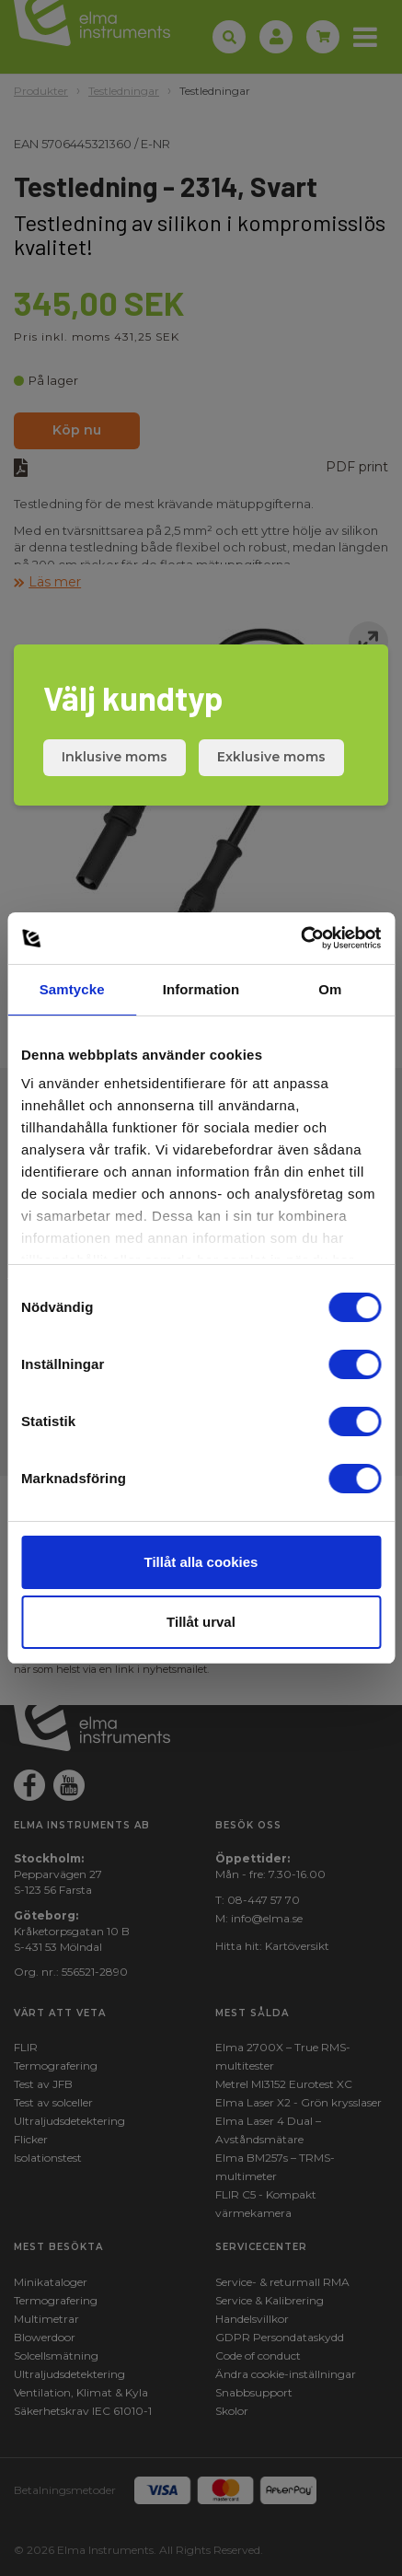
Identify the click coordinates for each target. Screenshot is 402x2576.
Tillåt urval (201, 1622)
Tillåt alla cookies (201, 1562)
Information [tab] (201, 989)
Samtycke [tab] (72, 989)
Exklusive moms (271, 756)
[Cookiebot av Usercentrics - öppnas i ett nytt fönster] (300, 938)
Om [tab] (329, 989)
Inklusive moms (114, 756)
